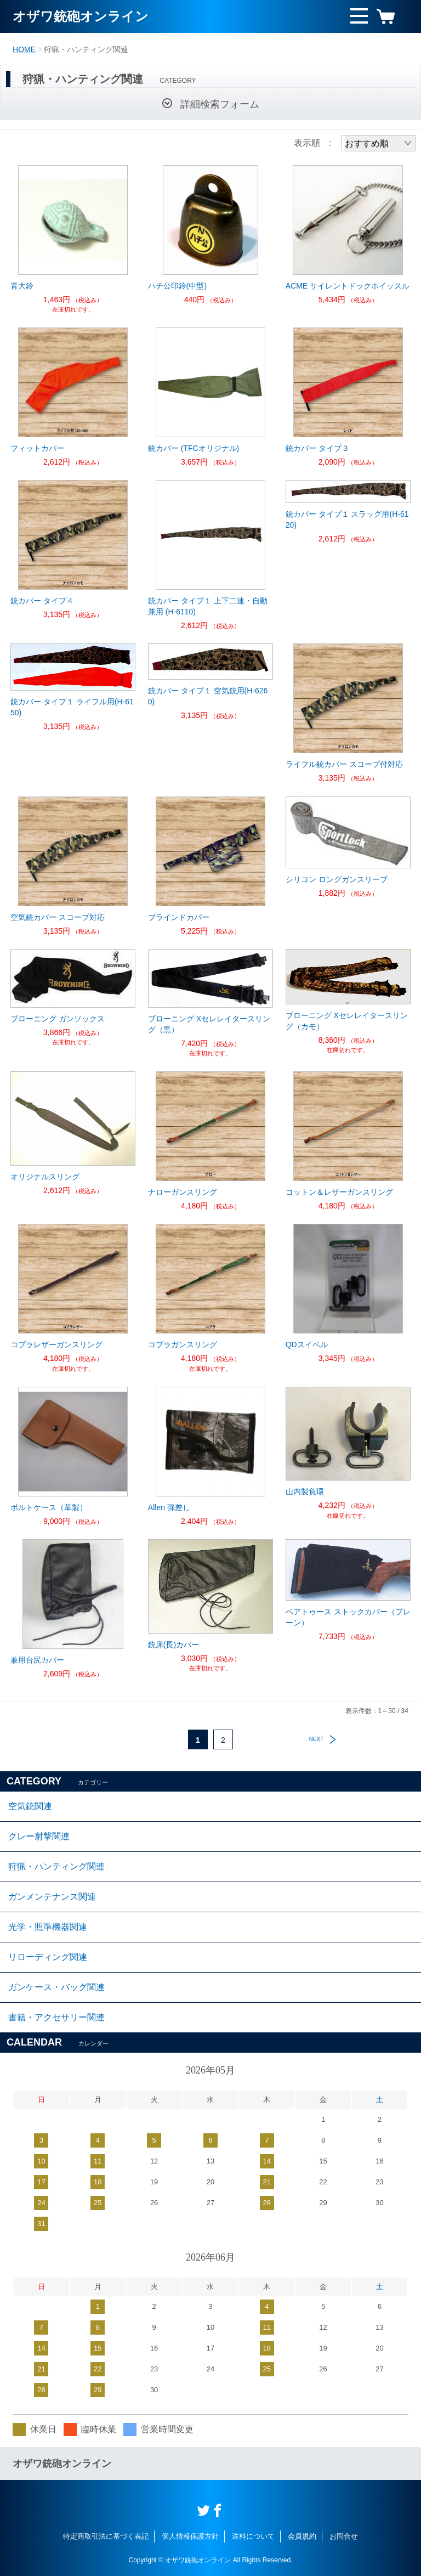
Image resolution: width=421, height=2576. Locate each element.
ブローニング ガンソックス (57, 1018)
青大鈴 (21, 285)
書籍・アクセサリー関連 (56, 2017)
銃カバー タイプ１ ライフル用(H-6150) (72, 707)
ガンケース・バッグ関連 (56, 1987)
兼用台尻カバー (37, 1660)
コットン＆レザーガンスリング (339, 1192)
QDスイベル (307, 1344)
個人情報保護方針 (190, 2536)
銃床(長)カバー (173, 1644)
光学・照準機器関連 (47, 1926)
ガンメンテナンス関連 (52, 1896)
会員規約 (302, 2536)
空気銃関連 (30, 1806)
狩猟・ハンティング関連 (56, 1866)
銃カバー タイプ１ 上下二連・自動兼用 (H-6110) (208, 606)
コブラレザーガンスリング (56, 1344)
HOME (24, 49)
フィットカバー (37, 448)
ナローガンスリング (182, 1192)
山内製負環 (305, 1491)
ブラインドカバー (178, 917)
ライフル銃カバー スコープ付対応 (344, 764)
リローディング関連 (47, 1957)
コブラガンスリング (182, 1344)
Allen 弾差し (169, 1507)
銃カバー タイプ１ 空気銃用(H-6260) (208, 696)
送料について (253, 2536)
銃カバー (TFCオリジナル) (193, 448)
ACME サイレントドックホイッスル (347, 285)
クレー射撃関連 (39, 1836)
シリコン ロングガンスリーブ (337, 879)
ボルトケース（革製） (48, 1507)
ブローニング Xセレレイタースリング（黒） (209, 1024)
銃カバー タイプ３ (317, 448)
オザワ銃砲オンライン (81, 16)
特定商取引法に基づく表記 (106, 2536)
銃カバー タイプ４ (42, 600)
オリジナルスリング (44, 1176)
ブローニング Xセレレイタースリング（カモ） (347, 1021)
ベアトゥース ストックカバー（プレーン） (348, 1617)
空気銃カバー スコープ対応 (57, 917)
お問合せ (343, 2536)
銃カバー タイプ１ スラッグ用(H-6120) (347, 519)
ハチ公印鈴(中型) (177, 285)
